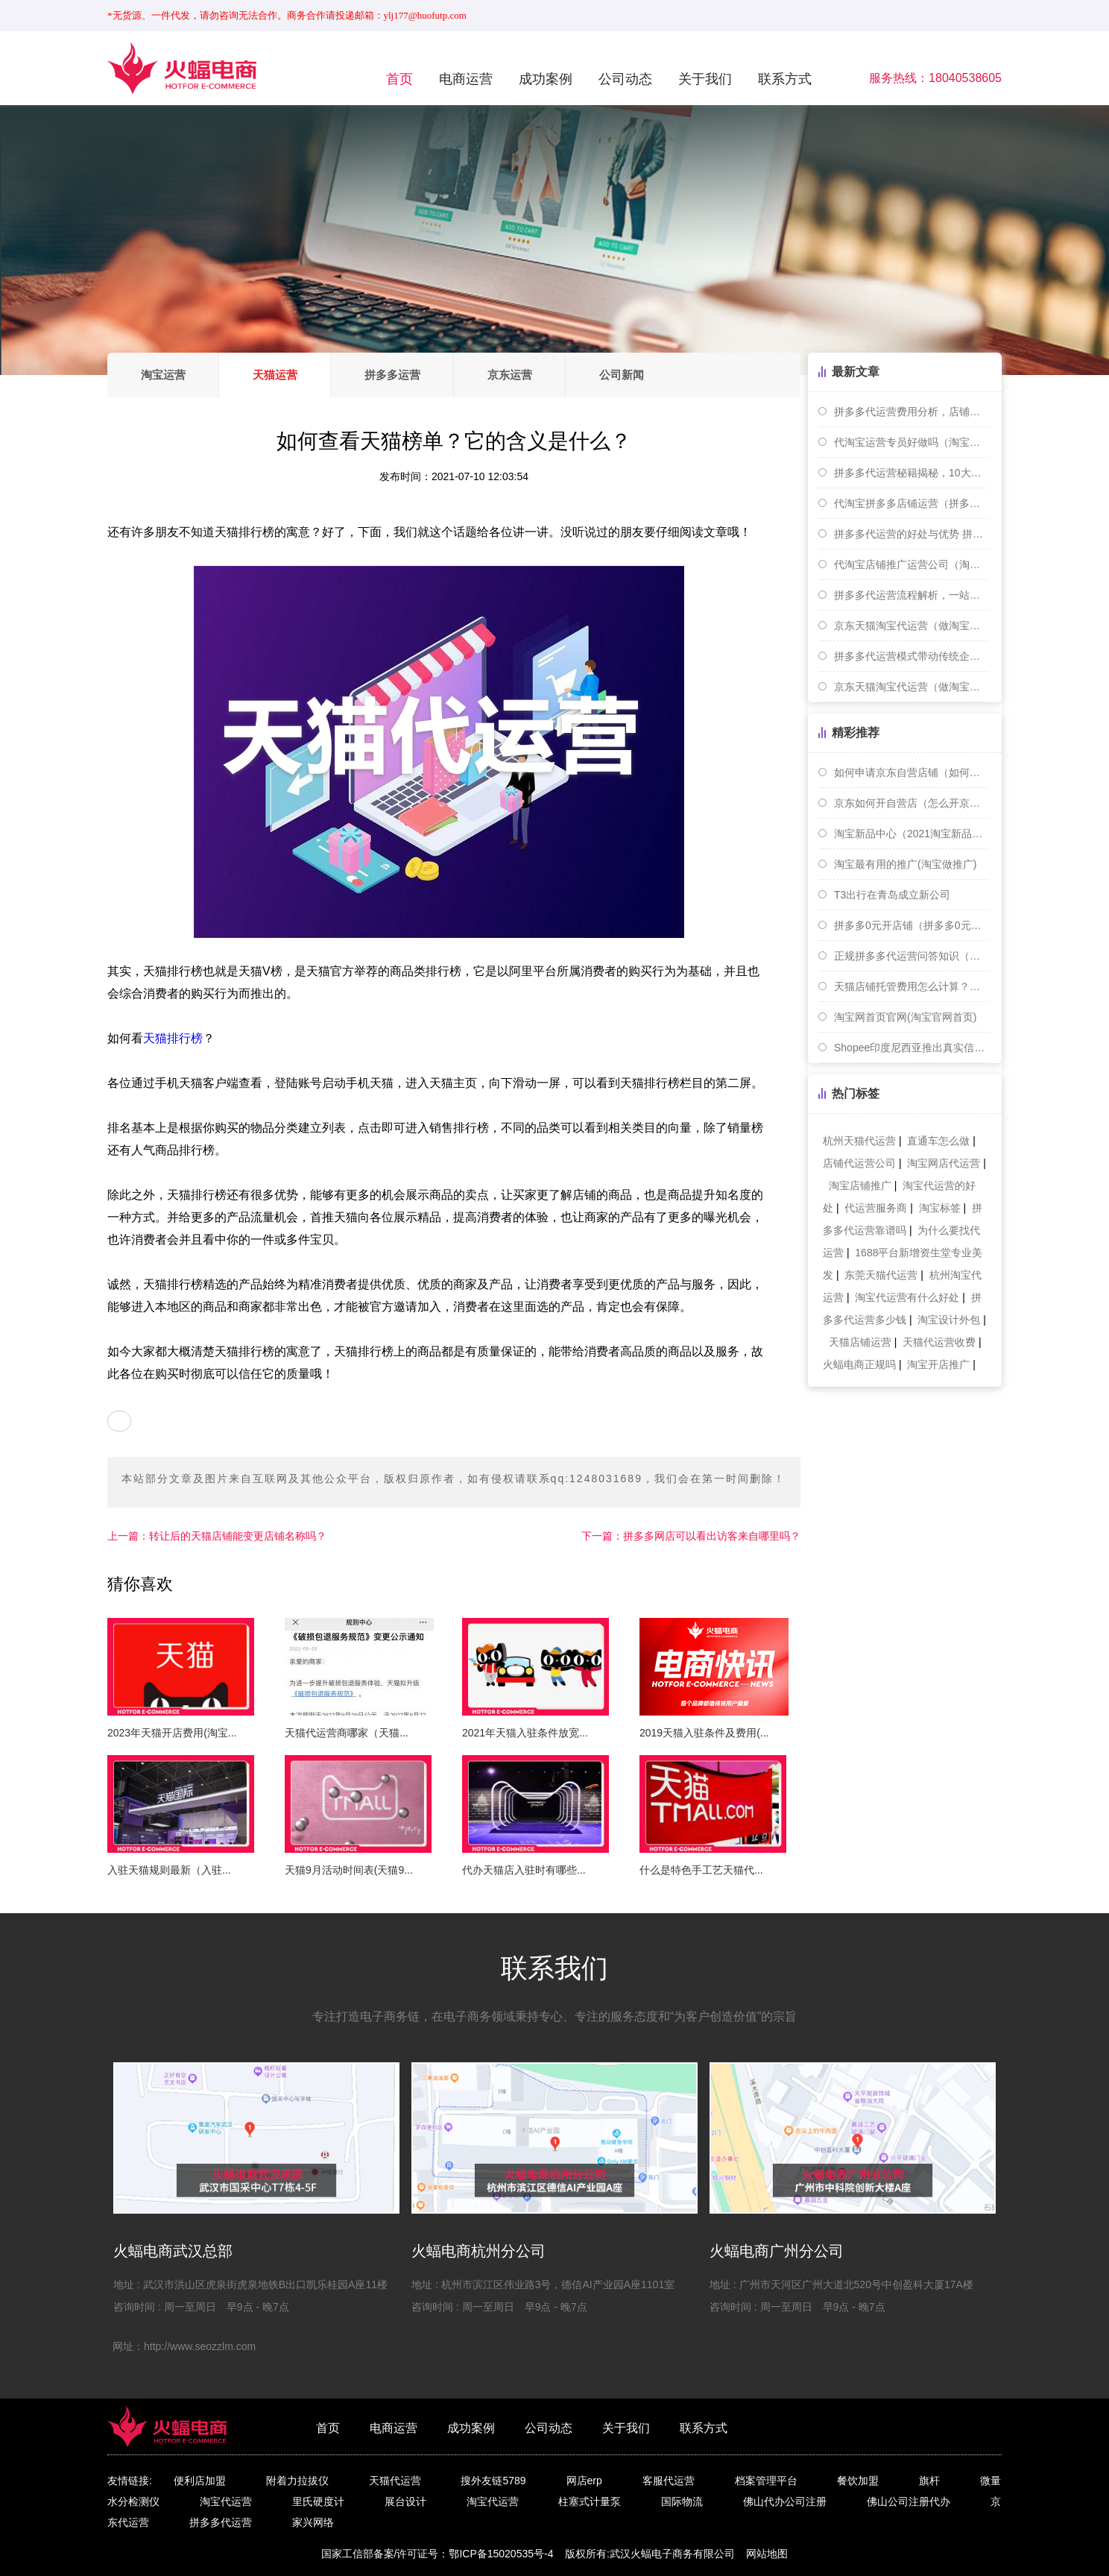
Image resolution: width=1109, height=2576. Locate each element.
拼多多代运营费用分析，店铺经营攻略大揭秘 (911, 412)
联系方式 (785, 79)
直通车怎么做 (938, 1141)
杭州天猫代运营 (859, 1141)
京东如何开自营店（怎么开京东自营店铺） (911, 803)
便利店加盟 (200, 2481)
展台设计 (405, 2501)
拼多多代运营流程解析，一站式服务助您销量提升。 (911, 595)
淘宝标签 (940, 1208)
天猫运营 (275, 374)
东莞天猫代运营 (880, 1275)
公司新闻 (624, 374)
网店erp (584, 2481)
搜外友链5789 (493, 2481)
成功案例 (545, 79)
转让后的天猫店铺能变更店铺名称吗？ (216, 1536)
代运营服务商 (875, 1208)
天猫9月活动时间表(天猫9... (349, 1870)
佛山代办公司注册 (785, 2501)
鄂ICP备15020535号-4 (501, 2554)
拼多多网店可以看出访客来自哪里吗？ (690, 1536)
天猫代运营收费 (939, 1342)
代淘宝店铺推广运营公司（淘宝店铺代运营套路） (911, 564)
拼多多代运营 (220, 2522)
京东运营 (512, 374)
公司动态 (625, 79)
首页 (399, 79)
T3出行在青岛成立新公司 (892, 895)
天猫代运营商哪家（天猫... (346, 1733)
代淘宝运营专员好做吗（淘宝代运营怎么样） (911, 442)
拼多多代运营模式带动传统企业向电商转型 (911, 656)
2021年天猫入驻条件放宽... (525, 1733)
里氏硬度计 (318, 2501)
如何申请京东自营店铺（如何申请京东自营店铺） (911, 772)
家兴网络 (313, 2522)
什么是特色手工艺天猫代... (701, 1870)
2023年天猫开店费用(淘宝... (171, 1733)
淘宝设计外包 (948, 1320)
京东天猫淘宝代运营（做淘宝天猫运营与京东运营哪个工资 (911, 687)
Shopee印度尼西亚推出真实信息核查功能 (911, 1048)
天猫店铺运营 (860, 1342)
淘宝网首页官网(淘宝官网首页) (905, 1017)
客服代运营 (668, 2481)
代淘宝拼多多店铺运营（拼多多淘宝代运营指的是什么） (911, 503)
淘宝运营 (163, 374)
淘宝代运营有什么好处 (907, 1297)
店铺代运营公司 (859, 1163)
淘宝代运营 (226, 2501)
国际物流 (682, 2501)
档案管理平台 (766, 2481)
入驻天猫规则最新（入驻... (169, 1870)
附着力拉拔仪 (297, 2481)
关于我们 (705, 79)
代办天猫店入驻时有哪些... (524, 1870)
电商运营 (466, 79)
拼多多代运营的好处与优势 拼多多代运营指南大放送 (911, 534)
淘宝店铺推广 (860, 1185)
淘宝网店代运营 (943, 1163)
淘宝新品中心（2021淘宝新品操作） (911, 834)
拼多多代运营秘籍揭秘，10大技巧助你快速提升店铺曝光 (911, 473)
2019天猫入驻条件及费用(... (703, 1733)
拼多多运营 (394, 374)
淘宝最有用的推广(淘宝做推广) (905, 864)
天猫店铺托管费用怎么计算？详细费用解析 (911, 986)
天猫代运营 (395, 2481)
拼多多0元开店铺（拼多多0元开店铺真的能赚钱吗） (911, 925)
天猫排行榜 (173, 1038)
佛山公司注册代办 (908, 2501)
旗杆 (929, 2481)
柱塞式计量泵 (589, 2501)
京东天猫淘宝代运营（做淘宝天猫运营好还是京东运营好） (911, 626)
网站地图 (767, 2554)
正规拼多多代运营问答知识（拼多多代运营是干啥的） (911, 956)
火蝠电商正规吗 (859, 1364)
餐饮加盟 (858, 2481)
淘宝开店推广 (938, 1364)
